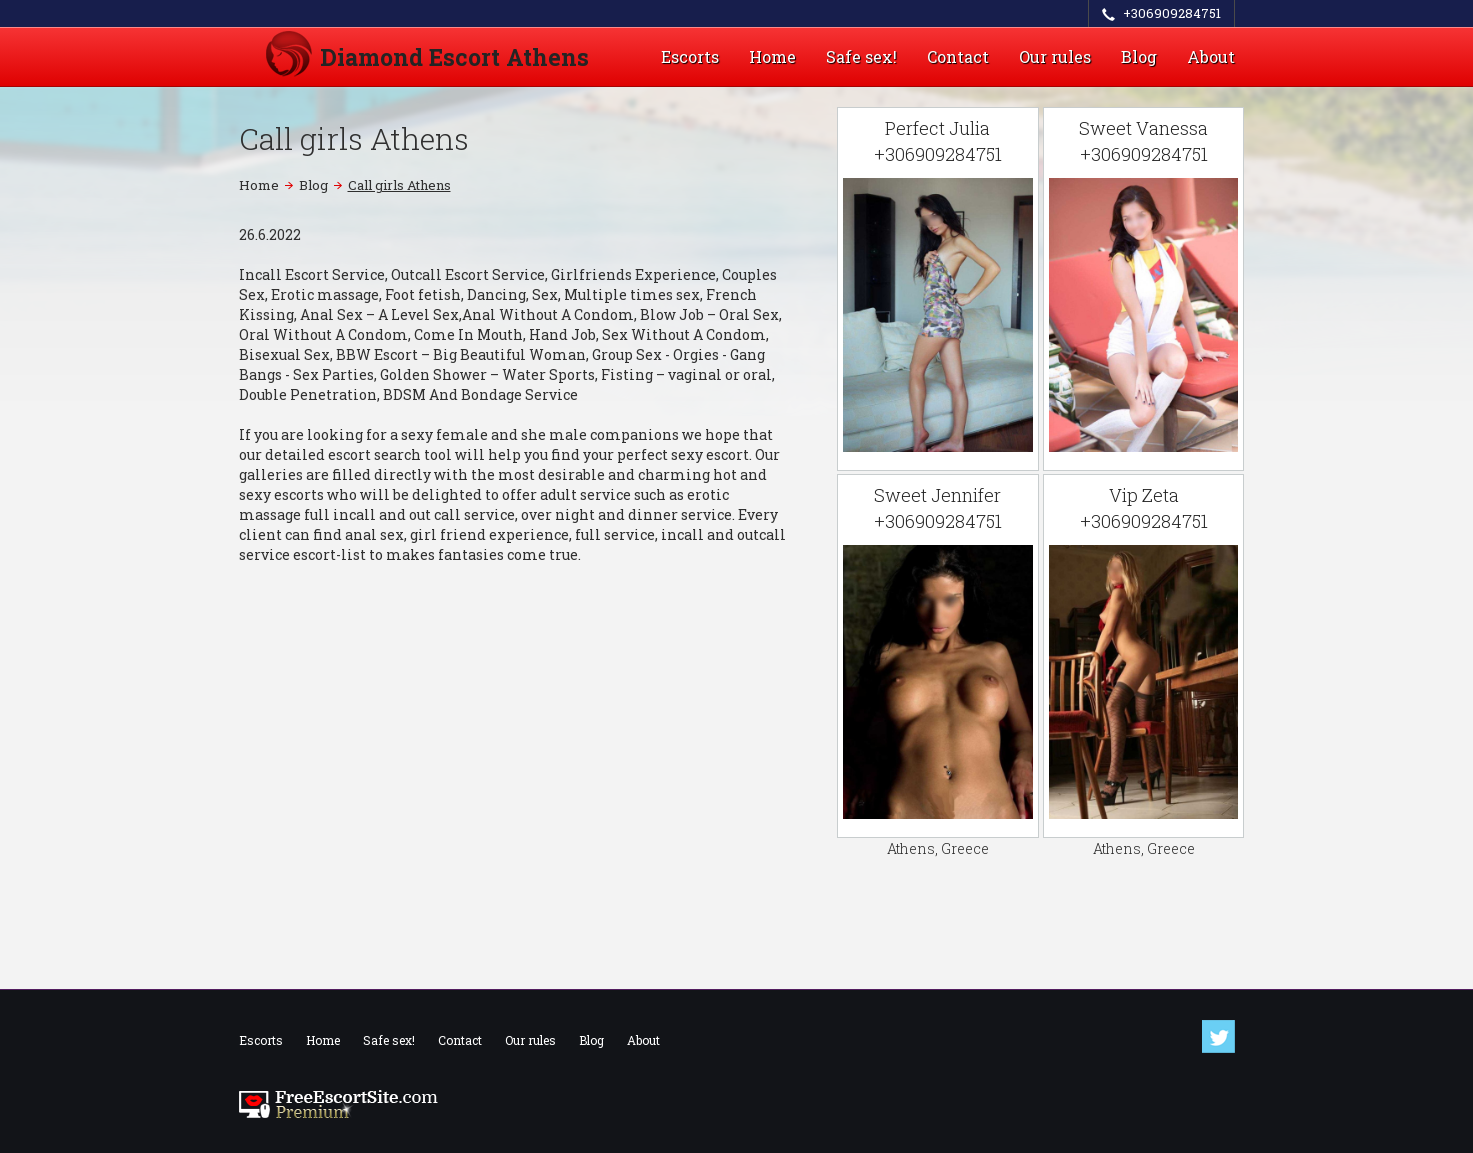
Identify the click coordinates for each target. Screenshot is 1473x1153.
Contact (958, 56)
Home (772, 56)
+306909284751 (1172, 13)
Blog (1139, 56)
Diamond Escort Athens (454, 57)
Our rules (1055, 56)
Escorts (690, 56)
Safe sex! (861, 56)
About (1211, 56)
